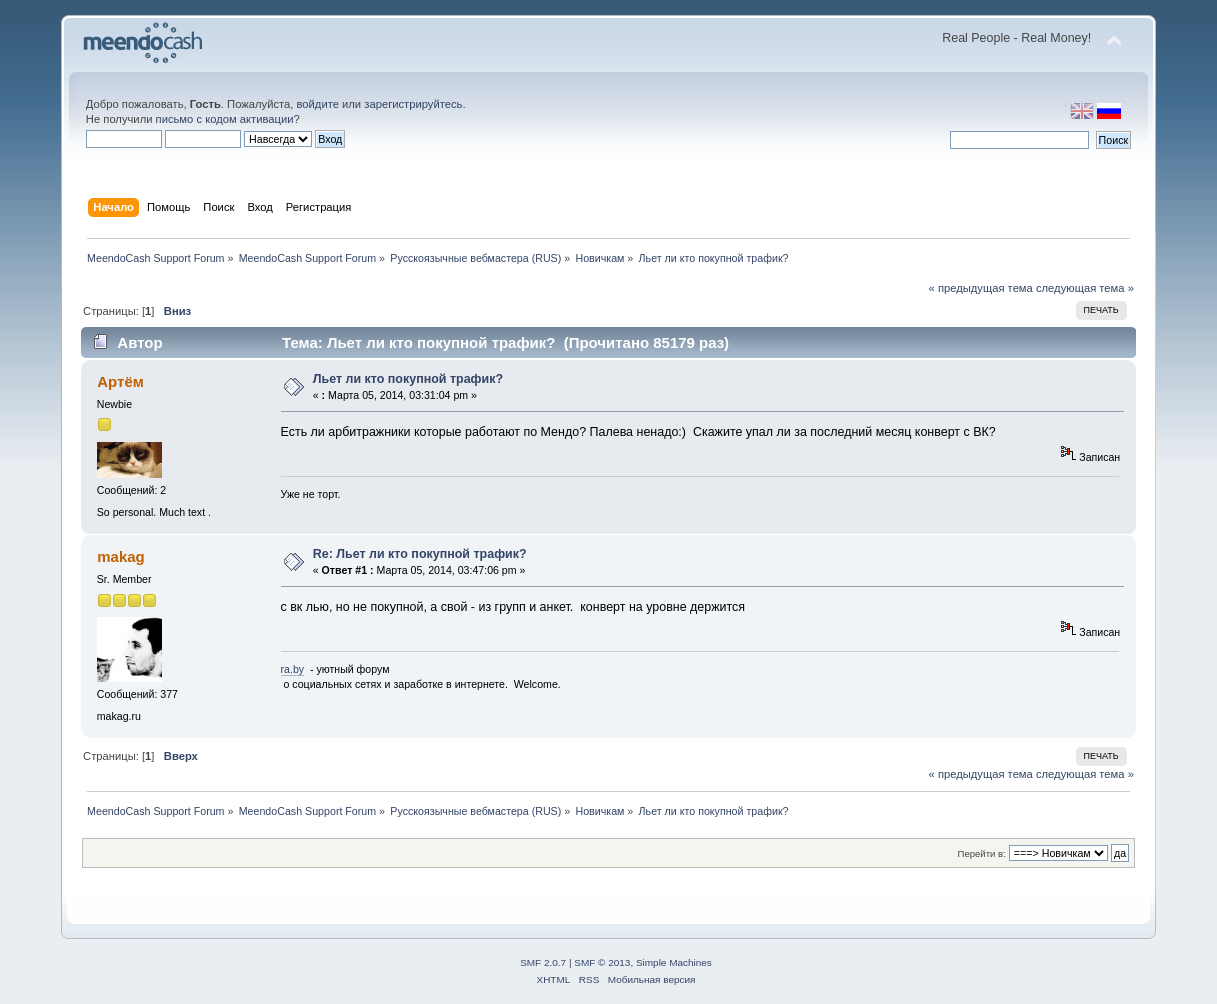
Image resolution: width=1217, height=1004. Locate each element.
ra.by (293, 669)
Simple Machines (674, 962)
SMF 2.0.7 (543, 962)
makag (120, 556)
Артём (120, 381)
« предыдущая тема (981, 288)
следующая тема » (1085, 288)
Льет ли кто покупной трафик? (408, 379)
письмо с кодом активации (225, 119)
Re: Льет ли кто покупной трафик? (420, 554)
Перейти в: (982, 853)
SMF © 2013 (602, 962)
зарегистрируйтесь (413, 104)
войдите (318, 104)
